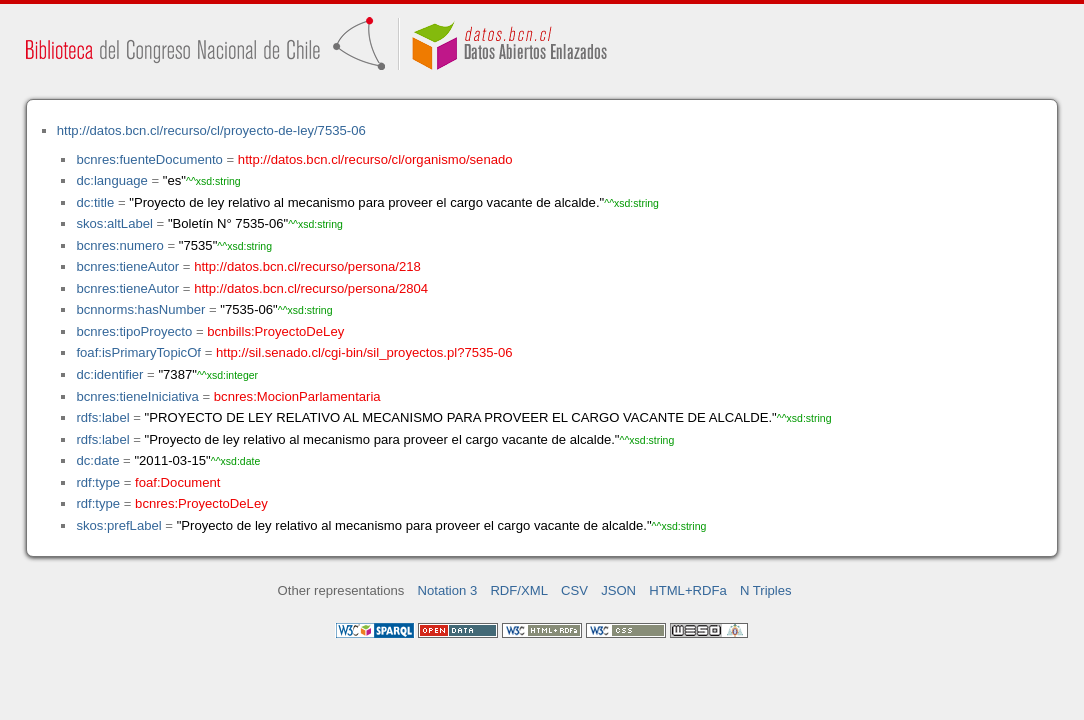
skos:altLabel (114, 223)
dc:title (95, 202)
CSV (574, 590)
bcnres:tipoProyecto (134, 331)
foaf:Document (177, 482)
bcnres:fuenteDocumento (149, 159)
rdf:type (98, 482)
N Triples (766, 590)
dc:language (111, 180)
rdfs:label (102, 417)
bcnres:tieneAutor (127, 266)
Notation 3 (448, 590)
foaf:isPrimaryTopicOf (138, 352)
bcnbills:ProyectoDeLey (275, 331)
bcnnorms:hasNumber (140, 309)
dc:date (97, 460)
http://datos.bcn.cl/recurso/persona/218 (307, 266)
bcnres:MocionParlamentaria (297, 396)
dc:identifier (109, 374)
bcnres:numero (119, 245)
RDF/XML (519, 590)
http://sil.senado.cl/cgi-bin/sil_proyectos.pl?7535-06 (364, 352)
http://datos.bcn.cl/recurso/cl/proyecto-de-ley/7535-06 (211, 130)
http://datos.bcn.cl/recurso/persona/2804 (311, 288)
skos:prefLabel (118, 525)
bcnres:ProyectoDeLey (201, 503)
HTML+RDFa (688, 590)
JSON (618, 590)
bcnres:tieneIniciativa (137, 396)
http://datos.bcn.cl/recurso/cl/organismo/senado (375, 159)
